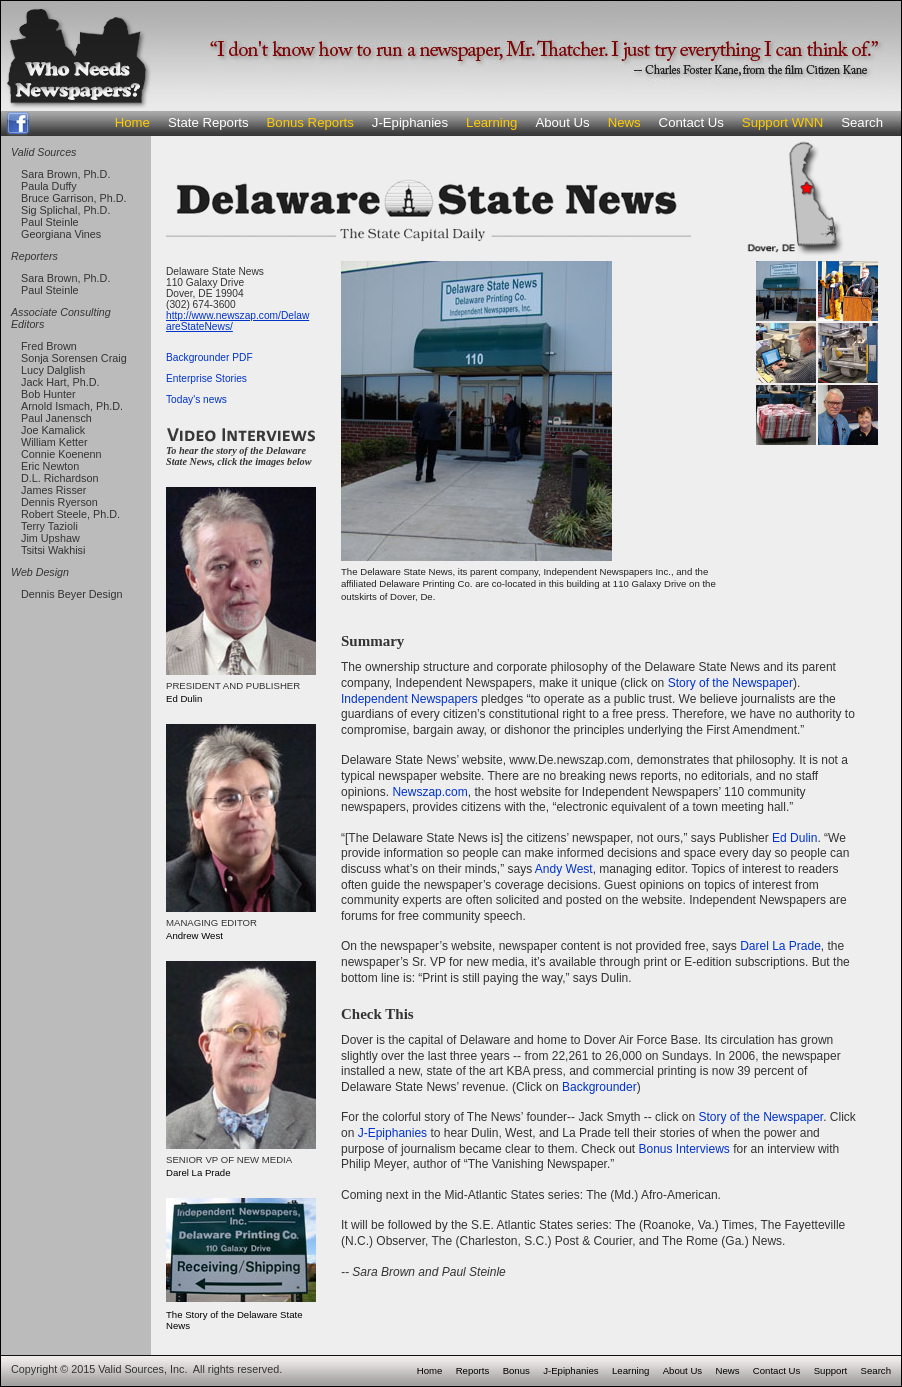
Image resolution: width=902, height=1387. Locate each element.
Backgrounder (599, 1087)
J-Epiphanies (410, 122)
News (624, 122)
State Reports (208, 122)
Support (831, 1370)
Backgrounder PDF (209, 357)
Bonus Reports (310, 122)
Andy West (564, 869)
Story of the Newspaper (730, 683)
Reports (473, 1370)
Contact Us (691, 122)
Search (862, 122)
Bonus (516, 1370)
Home (132, 122)
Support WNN (782, 122)
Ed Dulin (794, 838)
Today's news (196, 399)
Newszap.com (429, 792)
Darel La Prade (780, 946)
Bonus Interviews (683, 1149)
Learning (491, 122)
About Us (562, 122)
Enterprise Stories (206, 378)
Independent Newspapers (409, 699)
